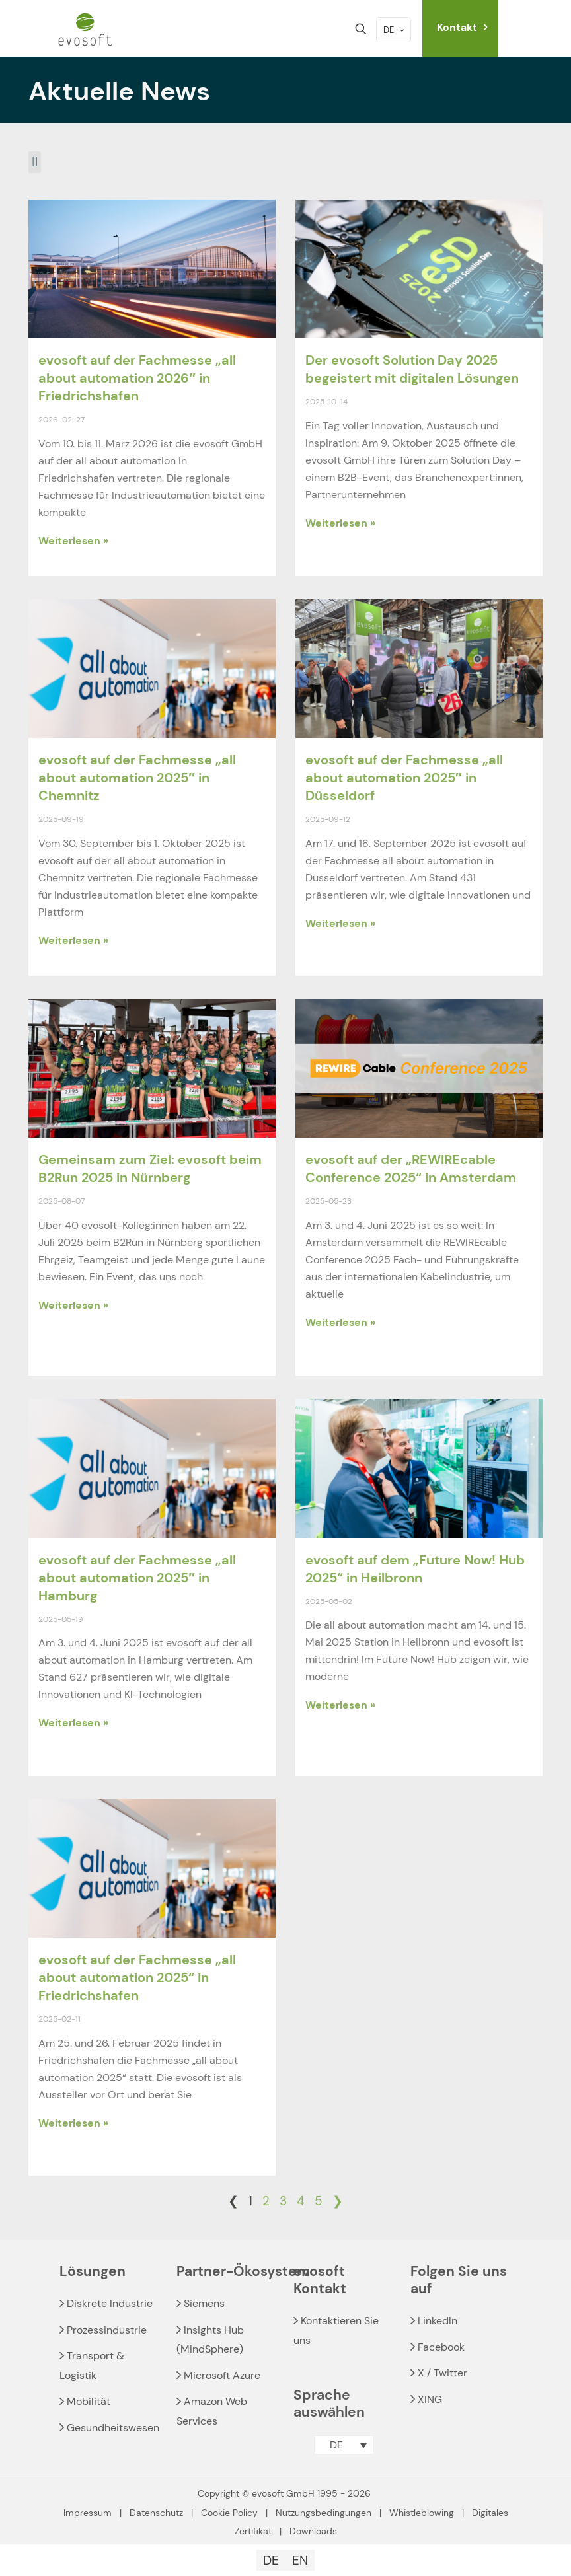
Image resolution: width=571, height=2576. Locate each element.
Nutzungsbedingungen (323, 2513)
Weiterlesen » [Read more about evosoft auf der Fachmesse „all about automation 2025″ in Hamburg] (73, 1723)
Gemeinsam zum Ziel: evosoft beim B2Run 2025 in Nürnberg (150, 1168)
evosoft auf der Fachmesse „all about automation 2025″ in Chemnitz (137, 777)
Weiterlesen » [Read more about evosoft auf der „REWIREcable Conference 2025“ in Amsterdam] (340, 1322)
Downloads (313, 2531)
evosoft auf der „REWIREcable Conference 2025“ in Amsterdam (410, 1168)
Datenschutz (156, 2513)
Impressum (87, 2513)
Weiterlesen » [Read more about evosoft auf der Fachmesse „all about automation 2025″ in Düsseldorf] (340, 923)
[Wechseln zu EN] (300, 2560)
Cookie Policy (229, 2513)
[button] (34, 162)
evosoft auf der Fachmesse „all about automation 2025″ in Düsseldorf (404, 777)
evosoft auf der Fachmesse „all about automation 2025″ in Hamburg (137, 1577)
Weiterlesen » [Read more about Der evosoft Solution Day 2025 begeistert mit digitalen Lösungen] (340, 523)
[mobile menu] (314, 29)
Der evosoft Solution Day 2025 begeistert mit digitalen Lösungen (412, 368)
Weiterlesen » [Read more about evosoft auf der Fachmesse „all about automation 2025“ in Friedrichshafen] (73, 2123)
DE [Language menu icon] (394, 30)
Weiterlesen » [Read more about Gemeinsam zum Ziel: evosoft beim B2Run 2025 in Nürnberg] (73, 1305)
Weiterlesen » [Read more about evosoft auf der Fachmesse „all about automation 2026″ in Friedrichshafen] (73, 541)
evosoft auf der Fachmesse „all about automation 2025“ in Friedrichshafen (137, 1977)
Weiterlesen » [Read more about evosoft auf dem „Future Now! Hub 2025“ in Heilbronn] (340, 1705)
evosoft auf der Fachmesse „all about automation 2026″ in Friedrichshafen (137, 377)
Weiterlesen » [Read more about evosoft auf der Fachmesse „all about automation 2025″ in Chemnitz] (73, 940)
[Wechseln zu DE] (271, 2560)
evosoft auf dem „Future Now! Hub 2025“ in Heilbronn (415, 1568)
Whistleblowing (421, 2513)
